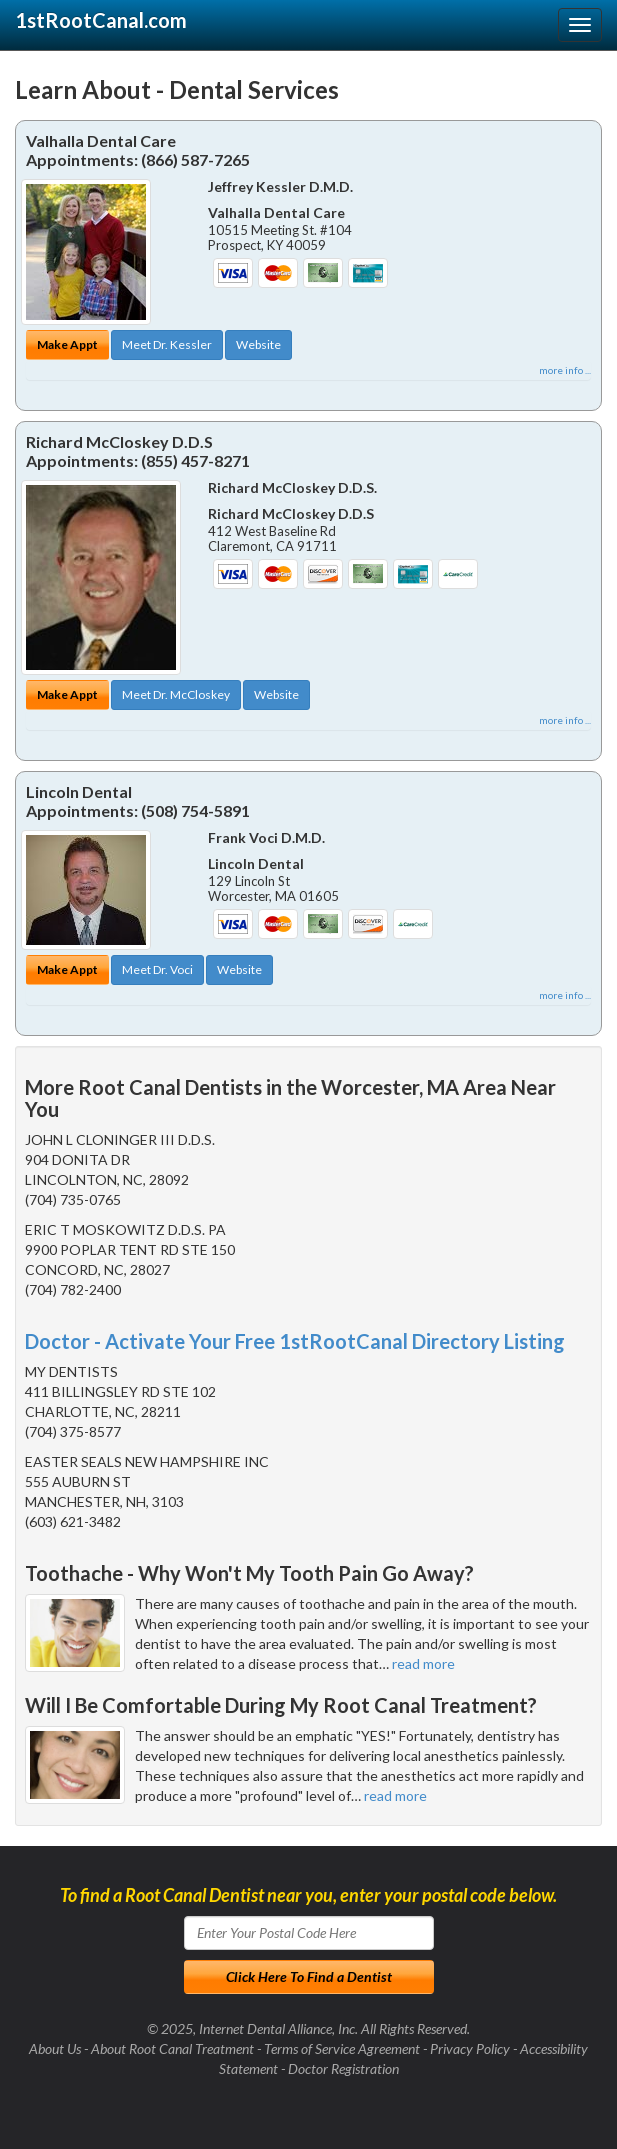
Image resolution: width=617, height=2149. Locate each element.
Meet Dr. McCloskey (176, 694)
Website (258, 344)
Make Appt (67, 344)
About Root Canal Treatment (172, 2048)
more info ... (565, 370)
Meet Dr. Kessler (167, 344)
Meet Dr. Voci (157, 969)
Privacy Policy (470, 2048)
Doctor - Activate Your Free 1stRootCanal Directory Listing (295, 1341)
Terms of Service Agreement (342, 2048)
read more (423, 1663)
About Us (55, 2048)
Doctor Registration (343, 2068)
